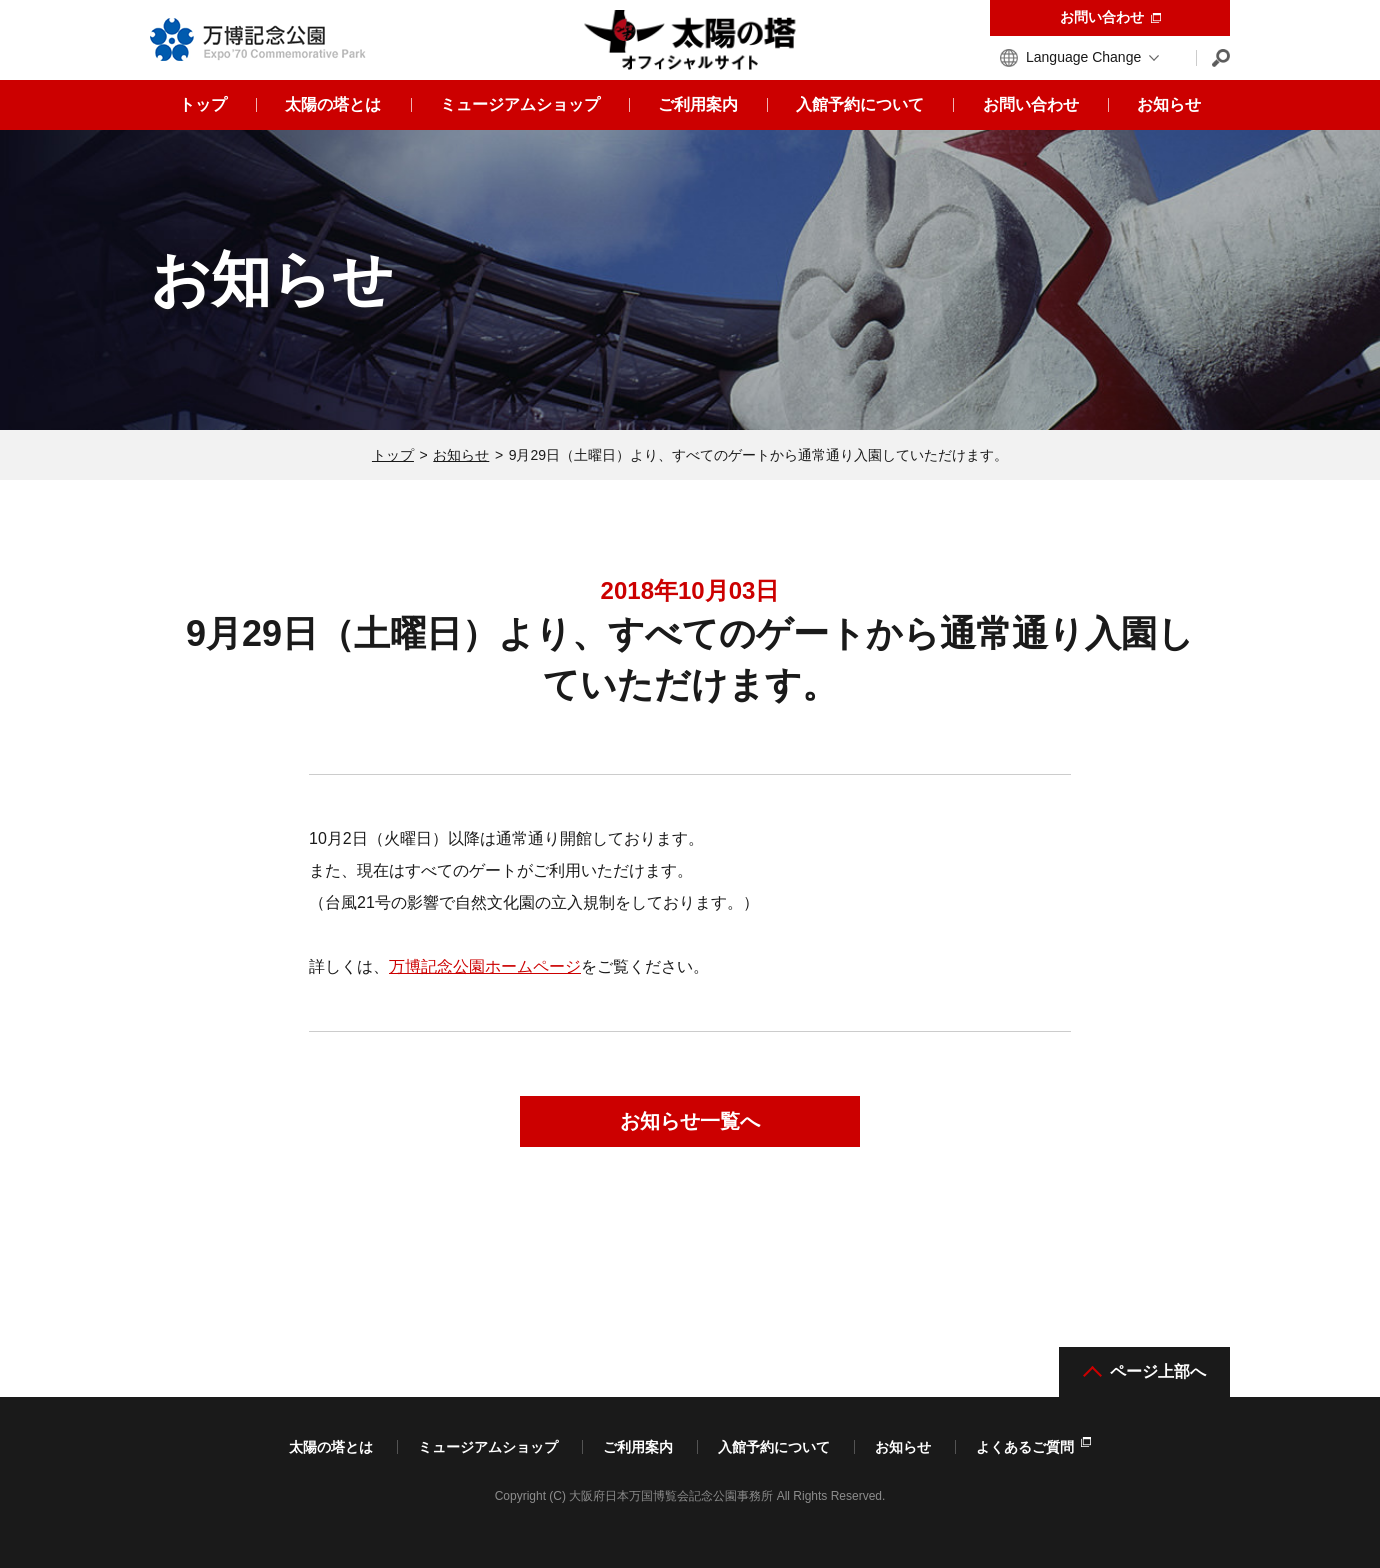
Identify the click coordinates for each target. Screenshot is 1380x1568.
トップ (393, 455)
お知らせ (461, 455)
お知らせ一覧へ (690, 1121)
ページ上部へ (1144, 1371)
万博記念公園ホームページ (485, 966)
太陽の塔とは (331, 1447)
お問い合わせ (1110, 17)
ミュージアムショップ (488, 1447)
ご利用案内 (638, 1447)
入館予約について (774, 1447)
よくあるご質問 (1033, 1447)
